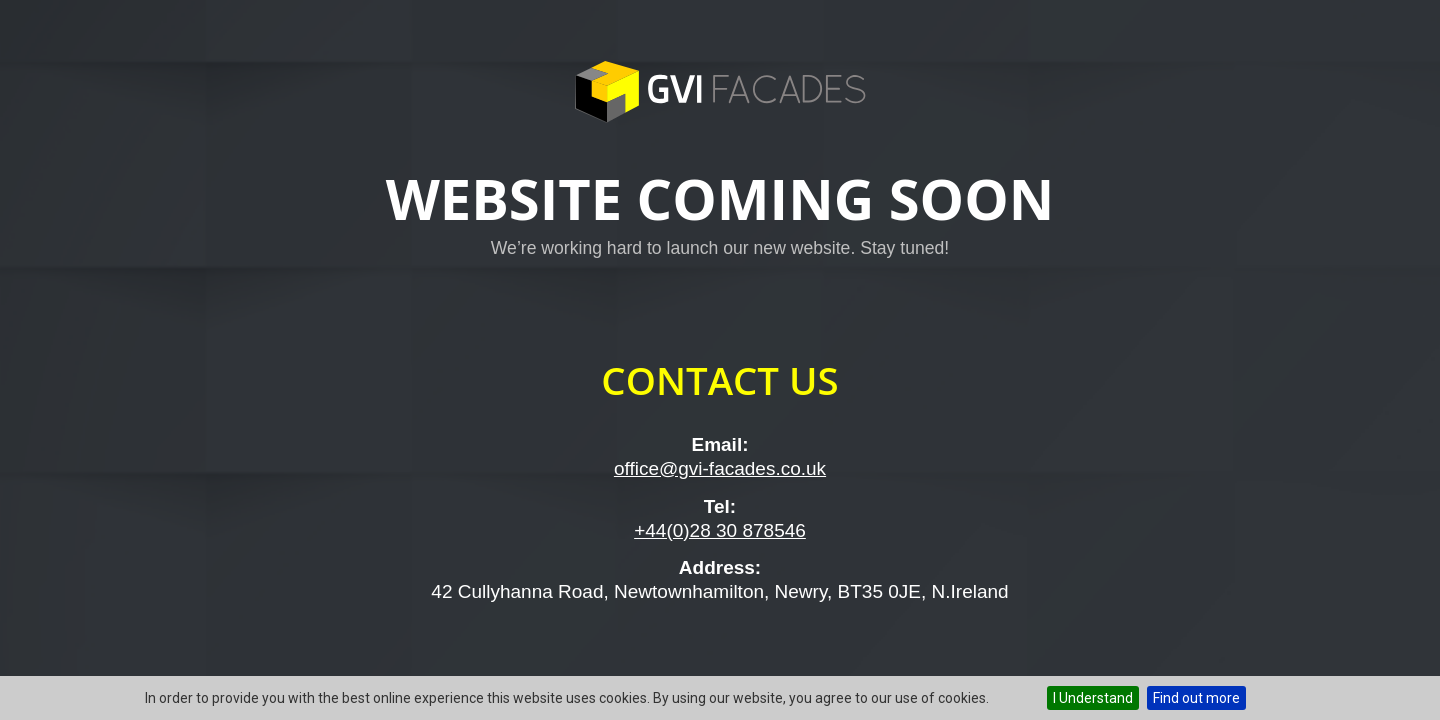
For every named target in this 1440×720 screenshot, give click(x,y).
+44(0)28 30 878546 (720, 530)
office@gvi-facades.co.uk (720, 468)
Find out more (1196, 698)
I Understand (1093, 698)
